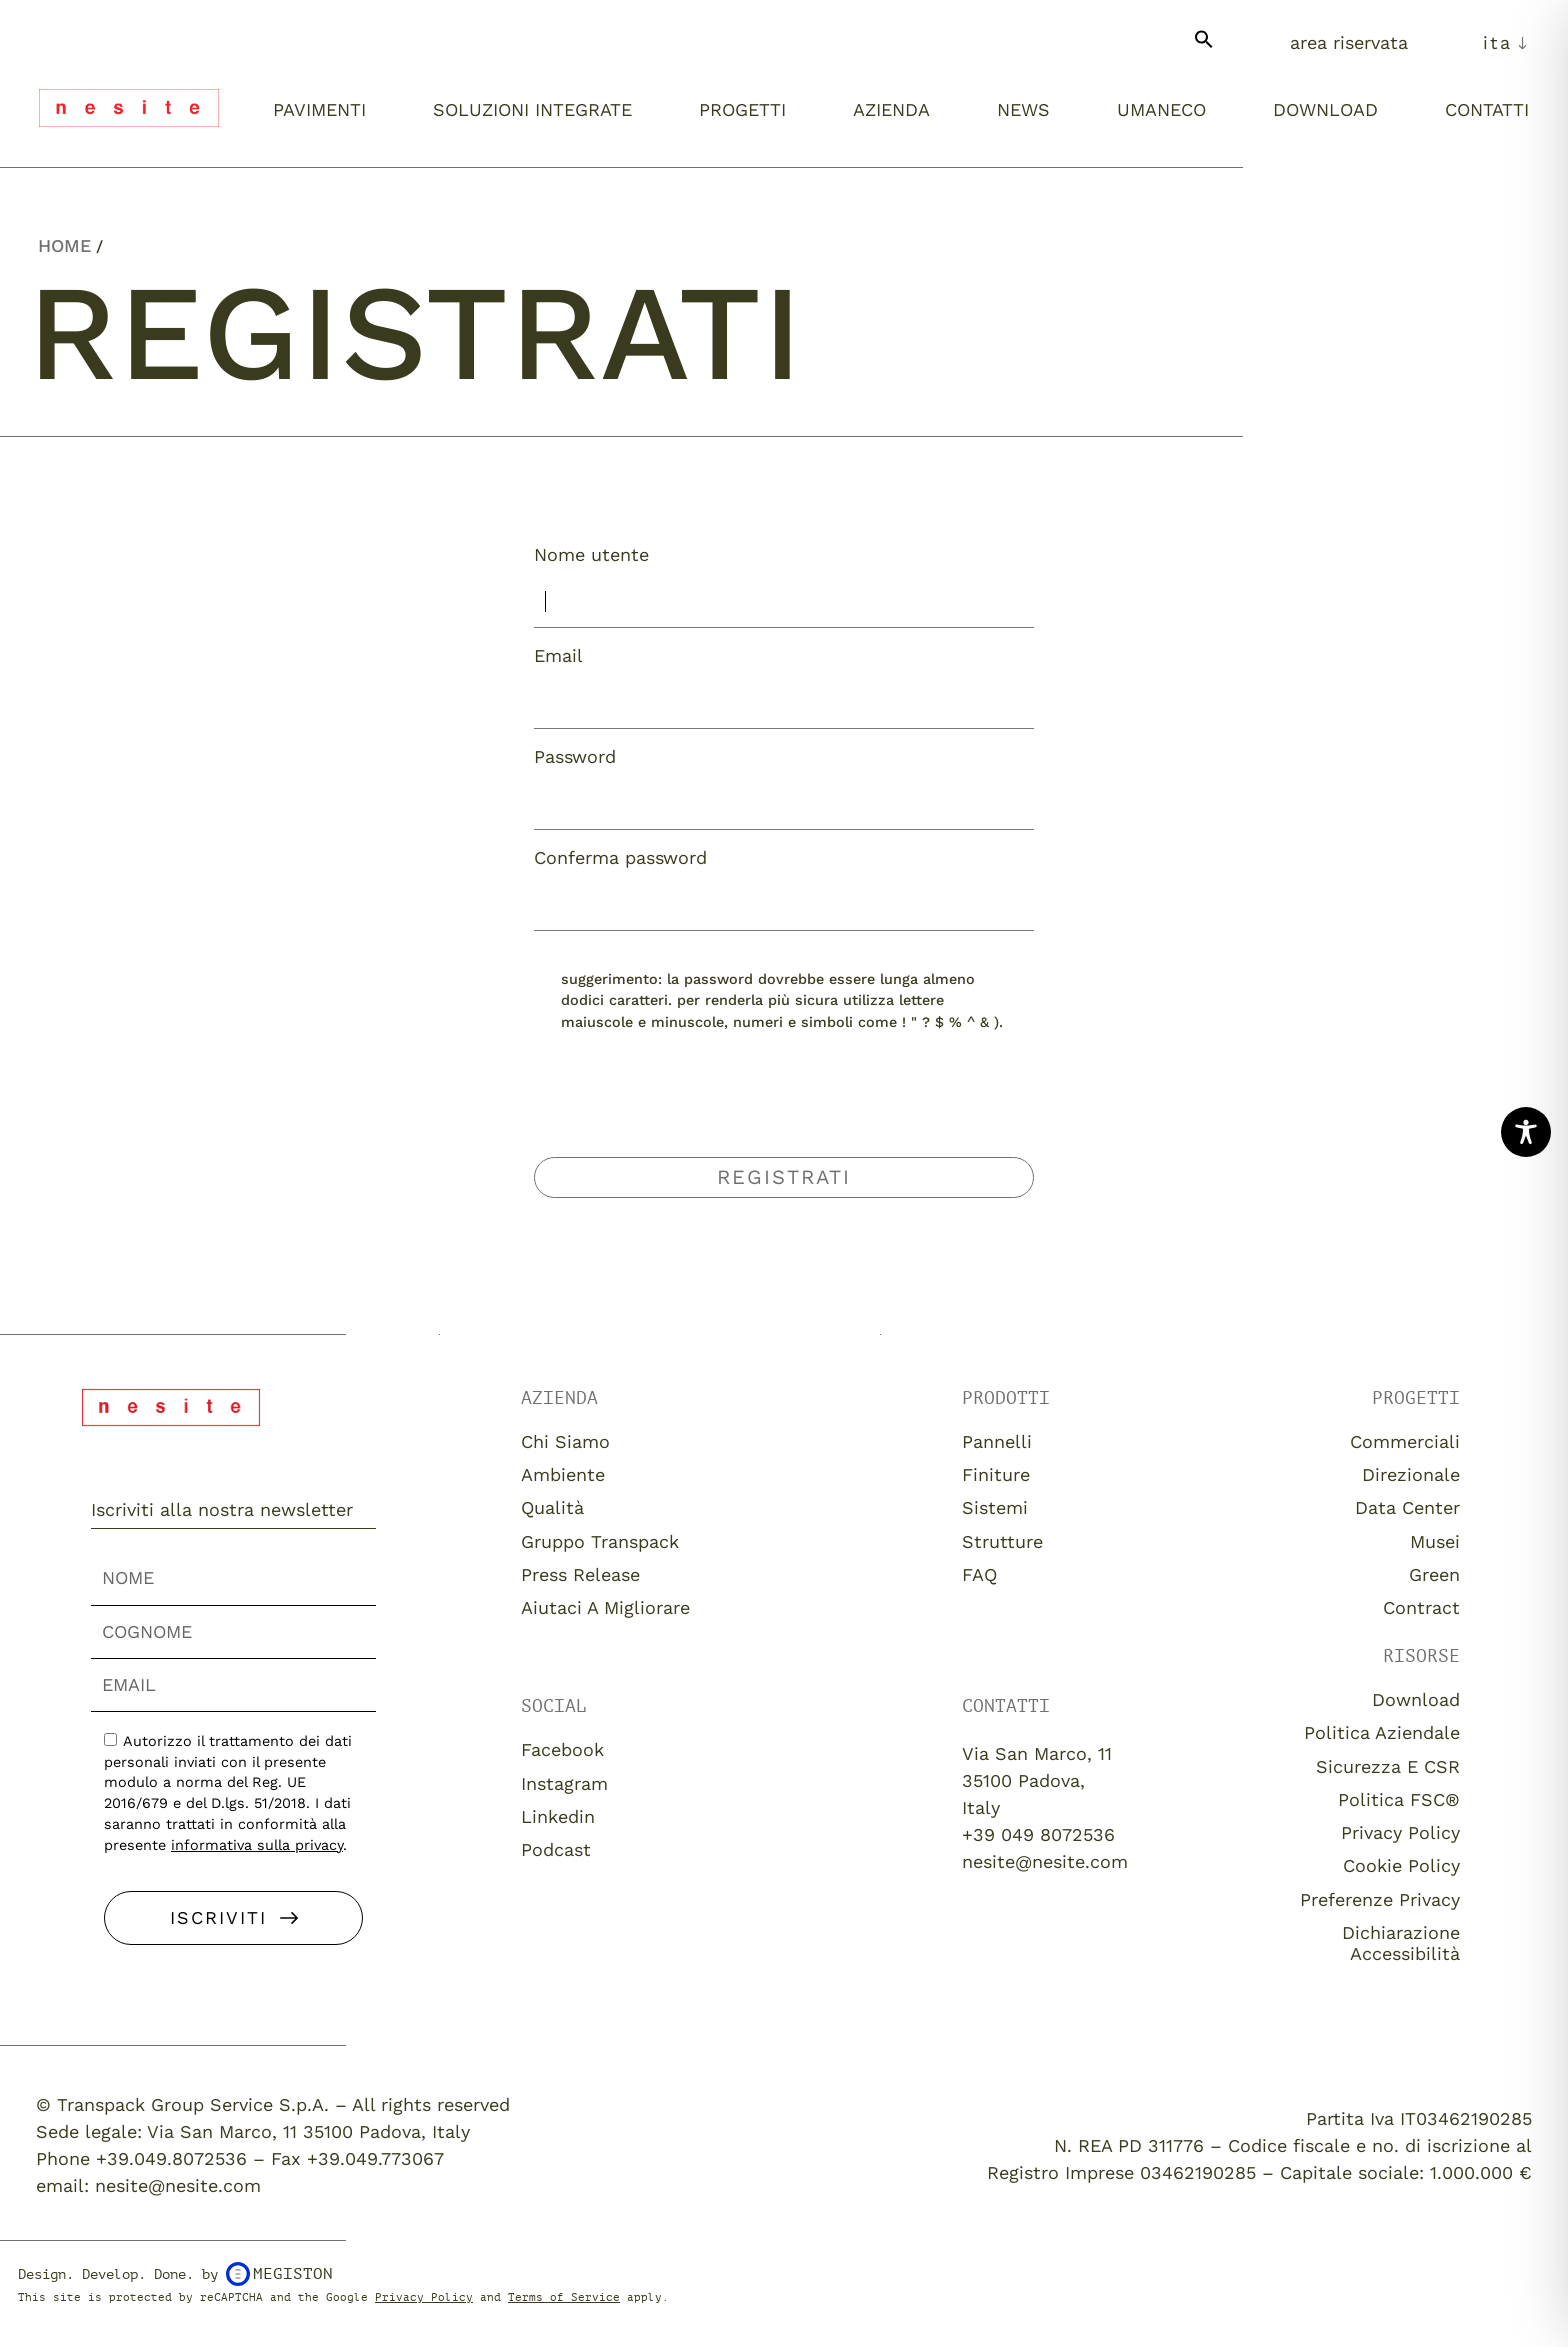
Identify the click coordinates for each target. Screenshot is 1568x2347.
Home (64, 245)
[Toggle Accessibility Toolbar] (1526, 1132)
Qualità (552, 1507)
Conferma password (620, 858)
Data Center (1407, 1507)
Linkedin (558, 1816)
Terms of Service (564, 2297)
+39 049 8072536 (1038, 1834)
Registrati (784, 1177)
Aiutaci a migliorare (605, 1607)
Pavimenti (319, 109)
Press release (580, 1574)
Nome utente (591, 555)
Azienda (891, 109)
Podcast (556, 1849)
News (1023, 109)
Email (558, 656)
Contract (1421, 1607)
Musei (1435, 1541)
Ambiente (563, 1474)
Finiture (996, 1474)
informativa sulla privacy (257, 1845)
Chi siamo (565, 1441)
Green (1434, 1574)
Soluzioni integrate (532, 109)
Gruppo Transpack (600, 1541)
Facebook (562, 1749)
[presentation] (784, 1109)
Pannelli (997, 1441)
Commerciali (1405, 1441)
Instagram (564, 1783)
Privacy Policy (1400, 1832)
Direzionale (1411, 1474)
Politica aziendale (1382, 1732)
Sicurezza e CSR (1388, 1766)
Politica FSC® (1399, 1799)
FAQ (979, 1574)
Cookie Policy (1401, 1865)
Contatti (1487, 109)
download (1416, 1699)
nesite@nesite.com (1045, 1861)
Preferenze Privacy (1380, 1899)
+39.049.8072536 (171, 2158)
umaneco (1161, 109)
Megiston (279, 2274)
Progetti (742, 109)
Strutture (1002, 1541)
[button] (1204, 47)
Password (575, 757)
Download (1325, 109)
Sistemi (995, 1507)
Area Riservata (1349, 42)
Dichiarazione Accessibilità (1401, 1943)
